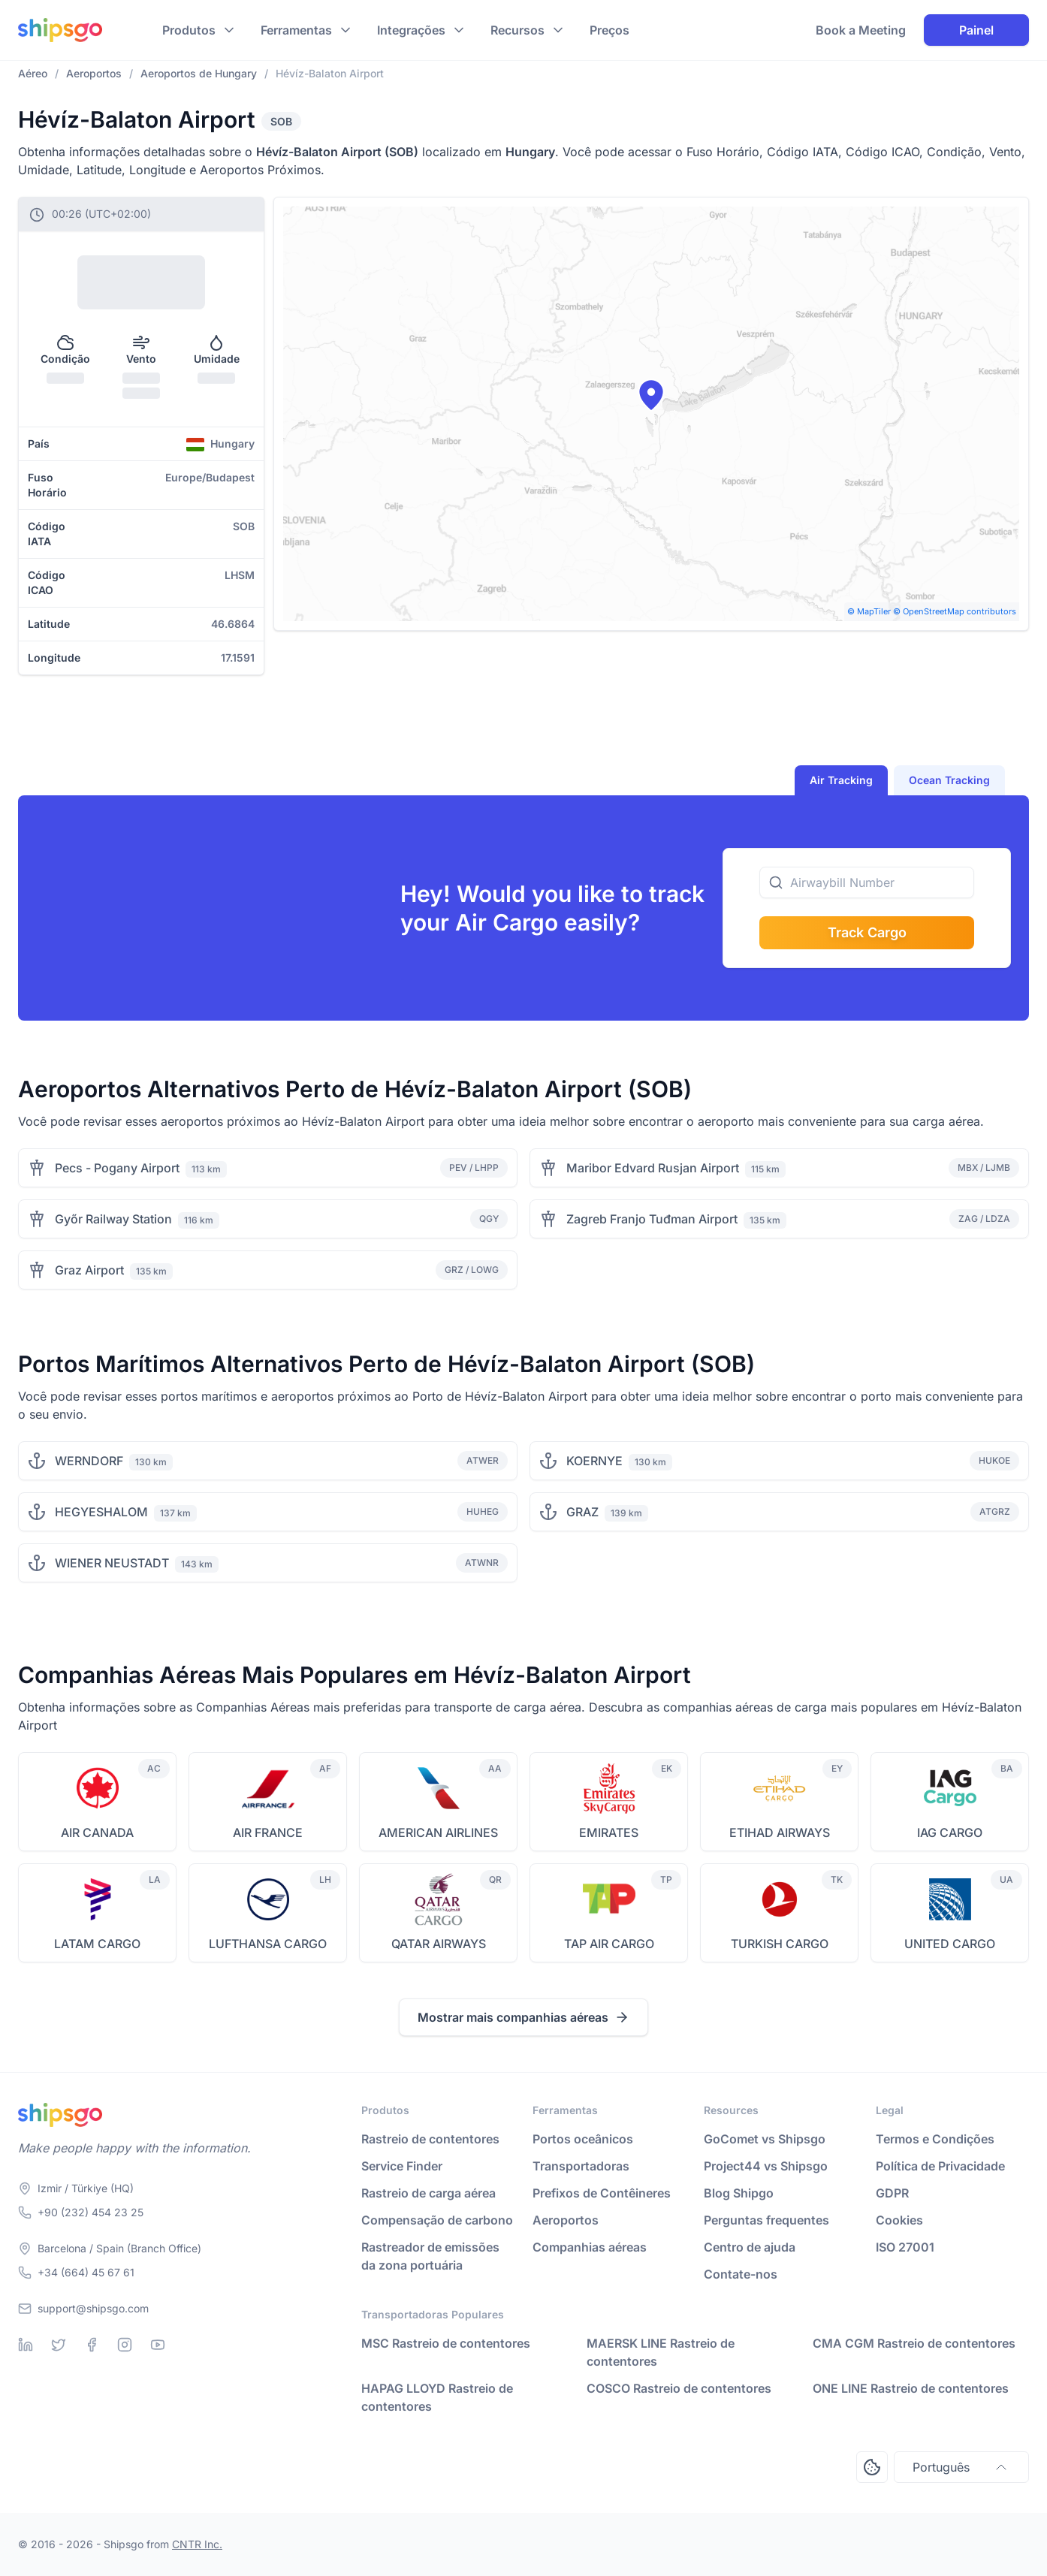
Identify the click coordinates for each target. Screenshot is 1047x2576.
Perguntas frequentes (766, 2220)
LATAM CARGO (97, 1943)
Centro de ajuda (749, 2247)
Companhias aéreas (590, 2247)
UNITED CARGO (949, 1943)
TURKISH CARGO (779, 1943)
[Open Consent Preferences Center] (872, 2467)
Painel (976, 30)
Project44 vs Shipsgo (766, 2165)
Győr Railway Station (113, 1218)
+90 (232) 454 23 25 (90, 2212)
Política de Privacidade (940, 2165)
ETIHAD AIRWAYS (779, 1832)
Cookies (899, 2220)
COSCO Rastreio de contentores (679, 2388)
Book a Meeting (861, 30)
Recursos (517, 30)
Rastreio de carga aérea (428, 2192)
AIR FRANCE (268, 1832)
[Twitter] (58, 2344)
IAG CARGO (949, 1832)
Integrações (411, 30)
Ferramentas (296, 30)
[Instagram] (124, 2344)
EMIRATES (608, 1832)
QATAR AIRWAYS (438, 1943)
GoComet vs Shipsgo (764, 2138)
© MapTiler (869, 611)
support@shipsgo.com (93, 2308)
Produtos (189, 30)
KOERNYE (594, 1460)
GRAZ (582, 1511)
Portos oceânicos (583, 2138)
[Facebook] (91, 2344)
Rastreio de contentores (430, 2138)
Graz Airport (89, 1269)
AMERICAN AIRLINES (438, 1832)
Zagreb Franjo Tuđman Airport (652, 1218)
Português (961, 2467)
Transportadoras (581, 2165)
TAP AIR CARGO (609, 1943)
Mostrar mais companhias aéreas (523, 2017)
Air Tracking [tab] (841, 780)
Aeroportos (566, 2220)
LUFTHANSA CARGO (268, 1943)
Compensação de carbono (437, 2220)
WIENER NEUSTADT (112, 1562)
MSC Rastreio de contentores (445, 2343)
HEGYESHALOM (101, 1511)
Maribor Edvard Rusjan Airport (652, 1167)
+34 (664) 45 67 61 (86, 2272)
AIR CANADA (97, 1832)
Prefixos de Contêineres (602, 2192)
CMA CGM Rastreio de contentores (914, 2343)
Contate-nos (740, 2274)
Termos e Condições (935, 2138)
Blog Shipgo (739, 2192)
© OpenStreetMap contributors (954, 611)
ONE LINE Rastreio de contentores (911, 2388)
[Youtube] (157, 2344)
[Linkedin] (25, 2344)
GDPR (892, 2192)
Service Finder (401, 2165)
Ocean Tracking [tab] (949, 780)
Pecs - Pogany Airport (117, 1167)
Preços (609, 30)
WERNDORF (89, 1460)
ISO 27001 (905, 2247)
